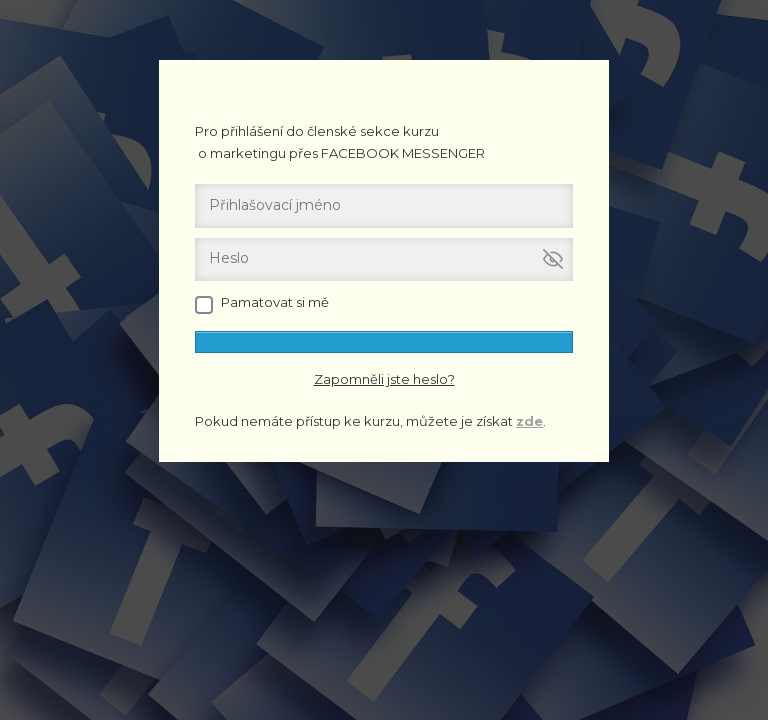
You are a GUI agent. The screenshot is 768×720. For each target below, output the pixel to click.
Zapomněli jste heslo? (384, 379)
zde (529, 421)
